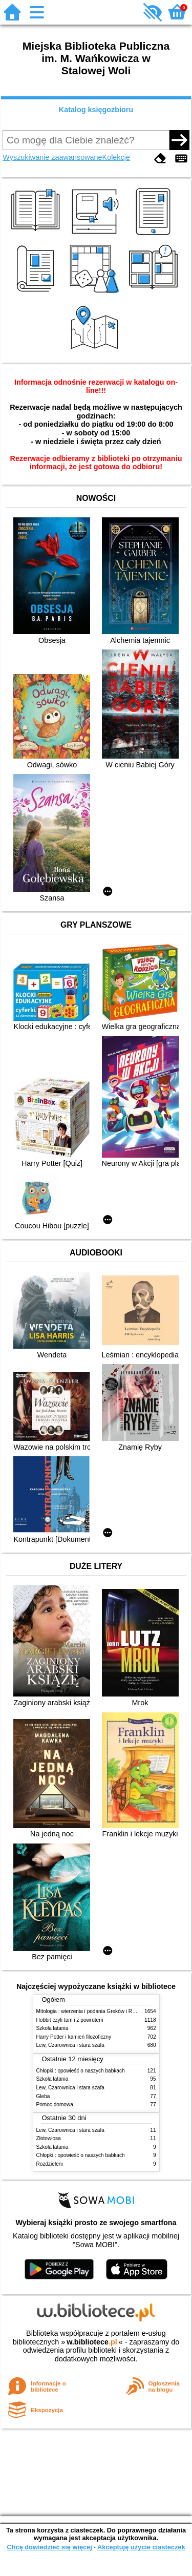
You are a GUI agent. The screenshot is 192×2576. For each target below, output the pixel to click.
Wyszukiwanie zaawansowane (52, 157)
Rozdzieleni (49, 2164)
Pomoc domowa (54, 2104)
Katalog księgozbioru (96, 110)
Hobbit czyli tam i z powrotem (69, 2020)
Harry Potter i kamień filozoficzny (74, 2037)
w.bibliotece (92, 2342)
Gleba (43, 2096)
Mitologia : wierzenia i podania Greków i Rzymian (92, 2011)
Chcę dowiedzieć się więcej (49, 2547)
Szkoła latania (52, 2028)
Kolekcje (116, 157)
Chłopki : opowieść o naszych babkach (80, 2071)
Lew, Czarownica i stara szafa (70, 2045)
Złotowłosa (48, 2138)
